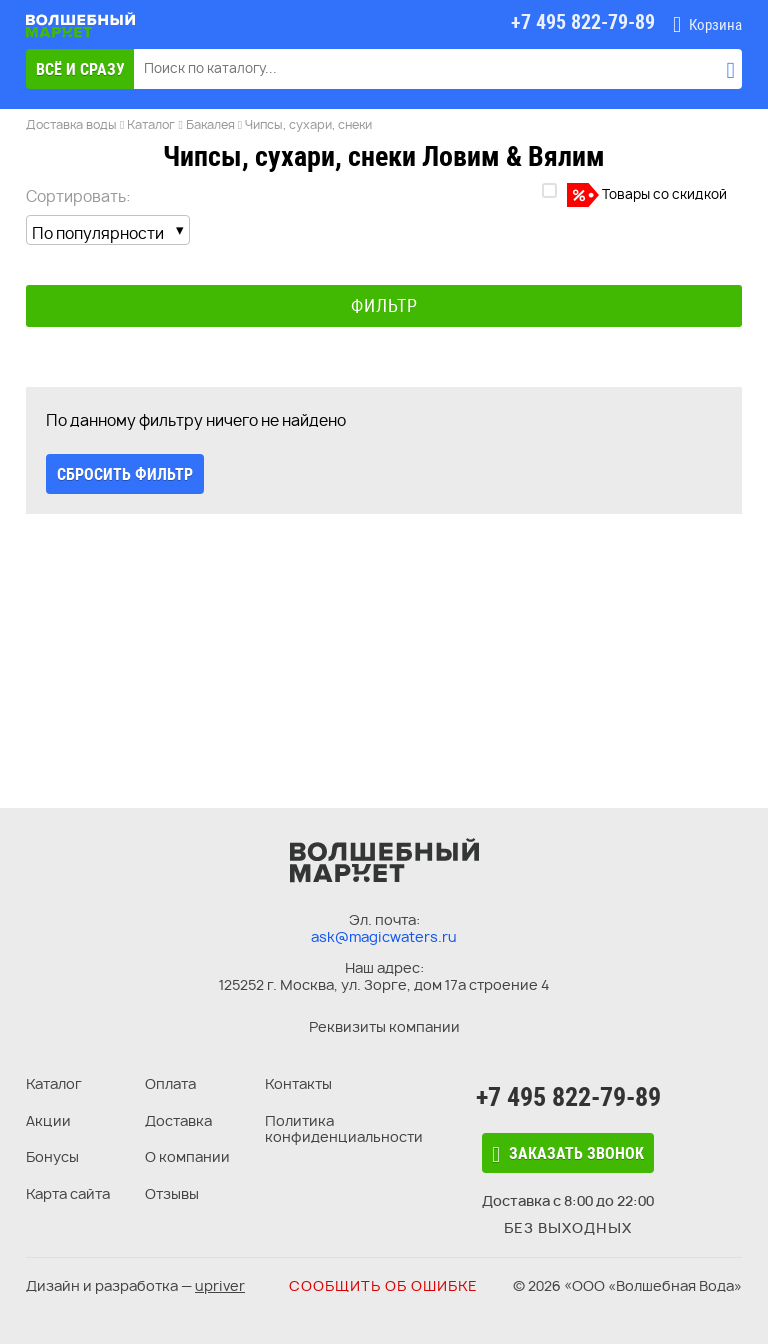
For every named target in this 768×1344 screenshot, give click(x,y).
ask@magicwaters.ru (384, 936)
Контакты (298, 1083)
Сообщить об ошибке (383, 1285)
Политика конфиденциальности (344, 1129)
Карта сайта (68, 1193)
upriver (220, 1285)
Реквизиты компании (384, 1026)
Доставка (178, 1120)
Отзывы (172, 1193)
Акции (48, 1120)
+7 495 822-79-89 (568, 1097)
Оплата (170, 1083)
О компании (187, 1156)
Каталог (54, 1083)
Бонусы (52, 1156)
